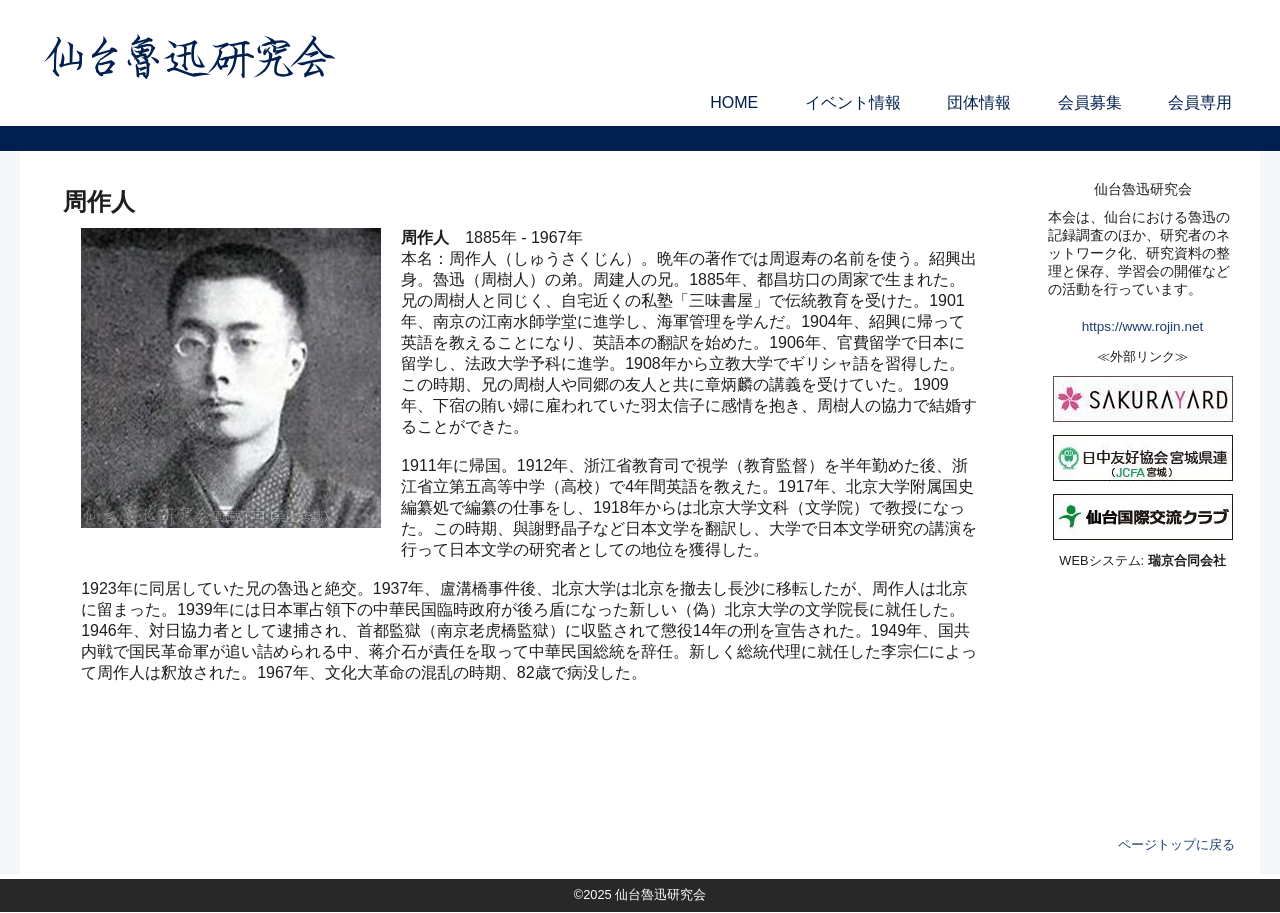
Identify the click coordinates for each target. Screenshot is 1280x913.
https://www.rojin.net (1143, 326)
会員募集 (1090, 102)
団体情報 (979, 102)
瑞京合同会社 (1187, 560)
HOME (734, 102)
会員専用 (1200, 102)
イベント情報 (853, 102)
